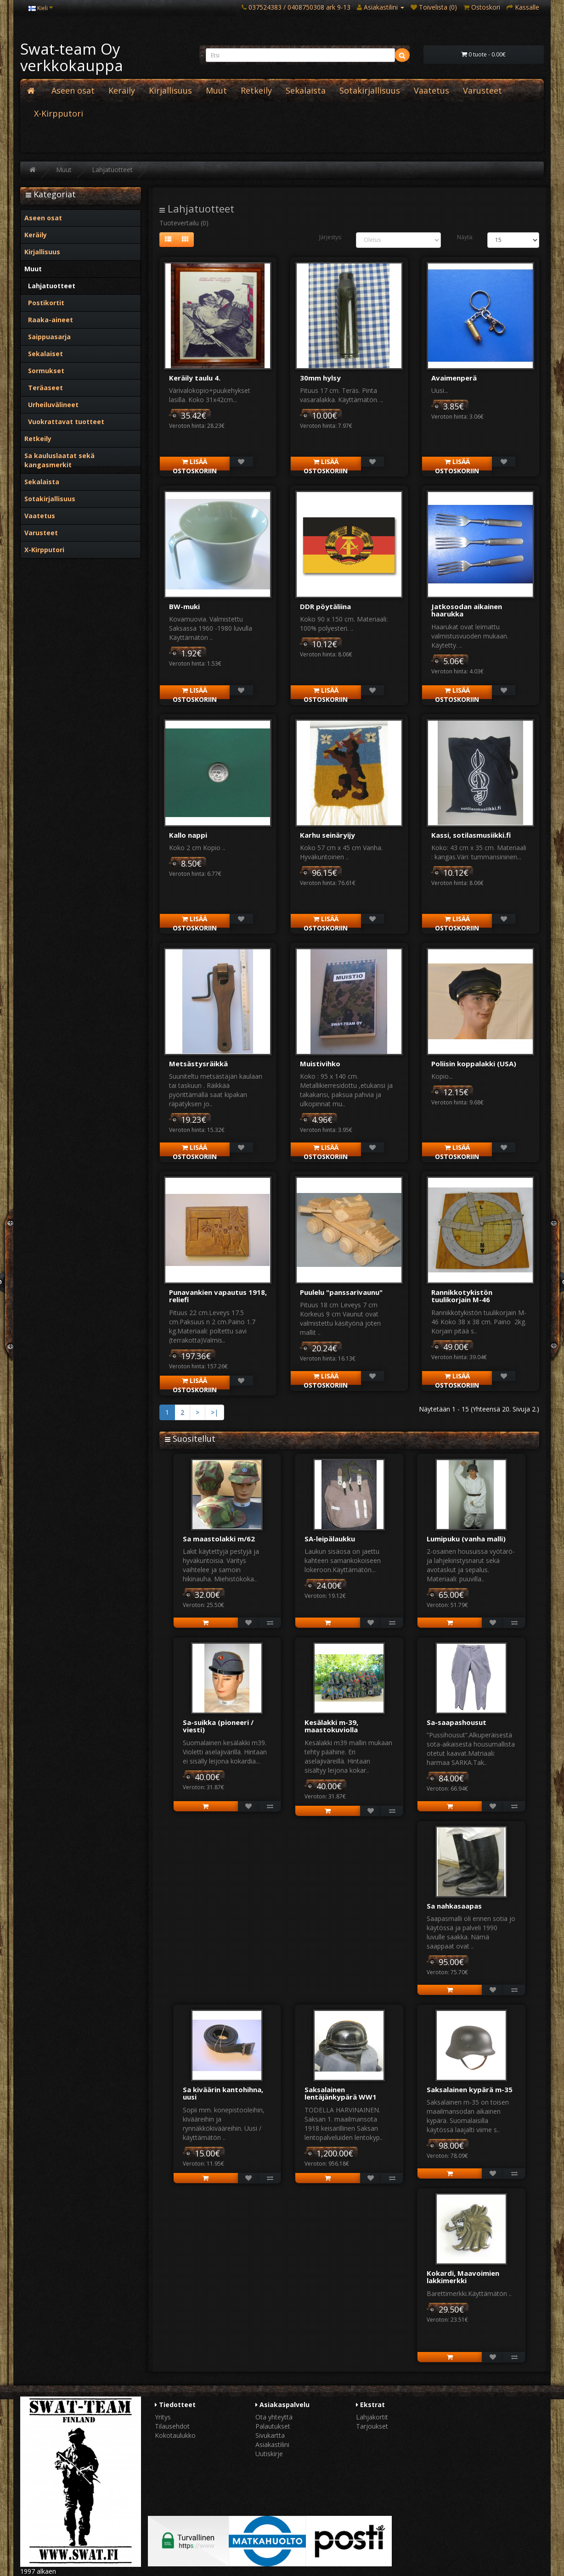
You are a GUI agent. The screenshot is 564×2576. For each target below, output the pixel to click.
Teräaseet (43, 387)
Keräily (121, 90)
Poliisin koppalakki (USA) (473, 1063)
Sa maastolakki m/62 (219, 1538)
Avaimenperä (454, 377)
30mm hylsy (320, 377)
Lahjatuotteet (112, 169)
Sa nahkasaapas (454, 1905)
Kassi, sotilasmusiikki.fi (471, 835)
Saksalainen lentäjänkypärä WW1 (341, 2093)
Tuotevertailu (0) (184, 222)
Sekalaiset (43, 353)
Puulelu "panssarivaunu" (341, 1292)
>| (214, 1412)
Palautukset (272, 2426)
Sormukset (44, 370)
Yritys (163, 2417)
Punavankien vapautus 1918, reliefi (218, 1296)
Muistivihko (320, 1063)
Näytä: (465, 237)
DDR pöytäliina (325, 606)
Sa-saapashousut (456, 1722)
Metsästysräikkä (198, 1063)
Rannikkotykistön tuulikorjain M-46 (461, 1296)
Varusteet (482, 90)
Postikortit (44, 302)
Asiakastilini (272, 2444)
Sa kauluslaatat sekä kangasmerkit (59, 460)
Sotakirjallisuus (369, 90)
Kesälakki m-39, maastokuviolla (331, 1726)
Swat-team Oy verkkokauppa (71, 57)
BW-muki (184, 606)
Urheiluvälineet (51, 404)
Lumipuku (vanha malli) (466, 1538)
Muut (216, 90)
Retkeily (256, 90)
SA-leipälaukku (330, 1538)
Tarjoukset (372, 2426)
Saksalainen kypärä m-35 (470, 2089)
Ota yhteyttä (274, 2417)
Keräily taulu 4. (194, 377)
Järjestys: (330, 237)
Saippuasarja (47, 336)
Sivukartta (270, 2435)
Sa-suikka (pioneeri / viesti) (218, 1726)
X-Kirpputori (58, 113)
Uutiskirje (269, 2453)
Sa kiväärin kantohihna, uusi (223, 2093)
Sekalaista (306, 90)
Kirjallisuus (170, 90)
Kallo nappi (188, 835)
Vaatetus (431, 90)
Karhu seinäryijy (327, 835)
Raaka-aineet (48, 319)
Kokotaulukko (175, 2435)
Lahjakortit (372, 2417)
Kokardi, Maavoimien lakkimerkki (463, 2276)
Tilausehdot (172, 2426)
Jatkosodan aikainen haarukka (466, 610)
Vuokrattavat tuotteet (64, 421)
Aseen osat (73, 90)
